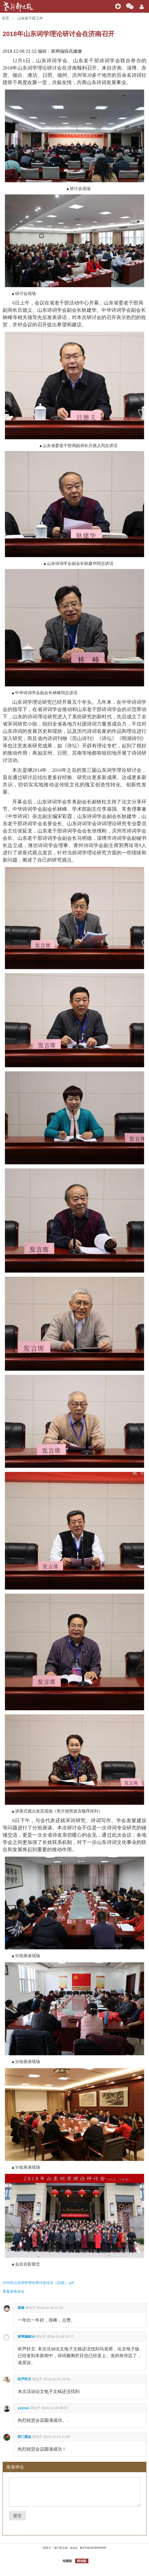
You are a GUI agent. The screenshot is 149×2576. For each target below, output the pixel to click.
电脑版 (67, 2561)
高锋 (21, 2308)
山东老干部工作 (30, 18)
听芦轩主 (24, 2379)
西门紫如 (24, 2437)
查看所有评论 (13, 2291)
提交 (17, 2515)
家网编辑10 (26, 2336)
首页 (5, 18)
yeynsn (23, 2408)
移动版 (81, 2561)
